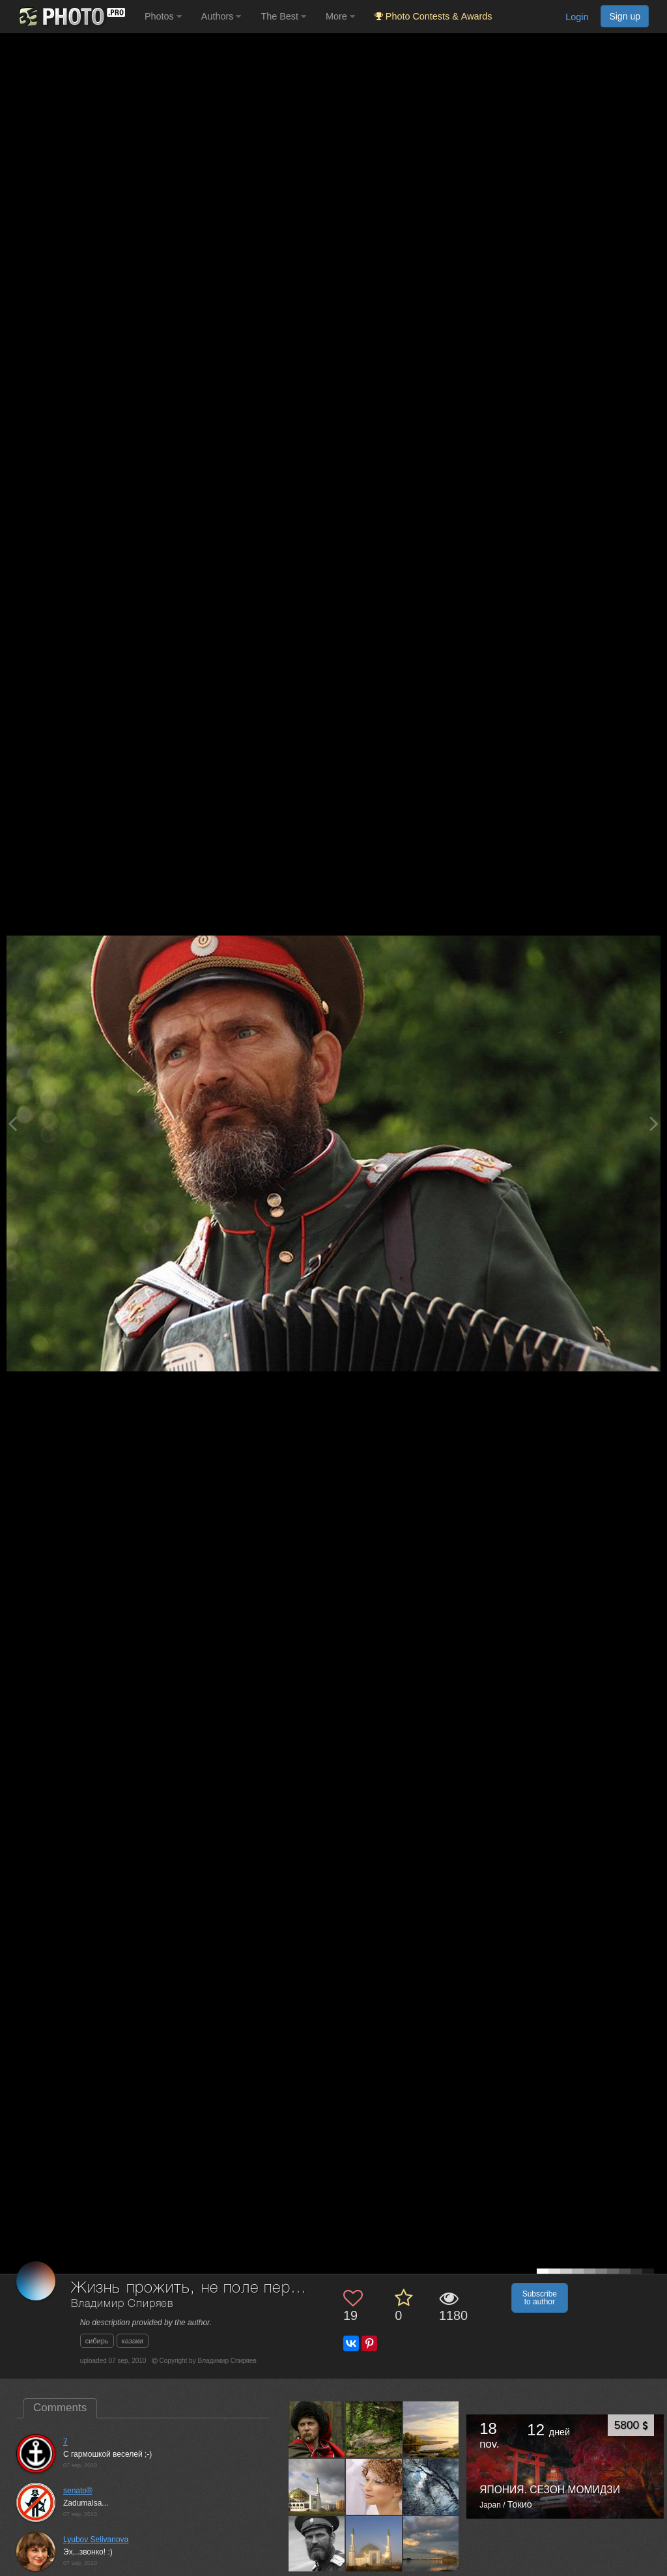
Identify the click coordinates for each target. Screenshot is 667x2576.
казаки (132, 2341)
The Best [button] (283, 16)
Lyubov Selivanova (95, 2539)
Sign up (624, 16)
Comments (60, 2407)
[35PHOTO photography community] (70, 16)
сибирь (97, 2341)
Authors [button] (221, 16)
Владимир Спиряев (122, 2304)
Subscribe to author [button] (539, 2297)
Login (576, 16)
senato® (77, 2490)
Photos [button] (163, 16)
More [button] (340, 16)
